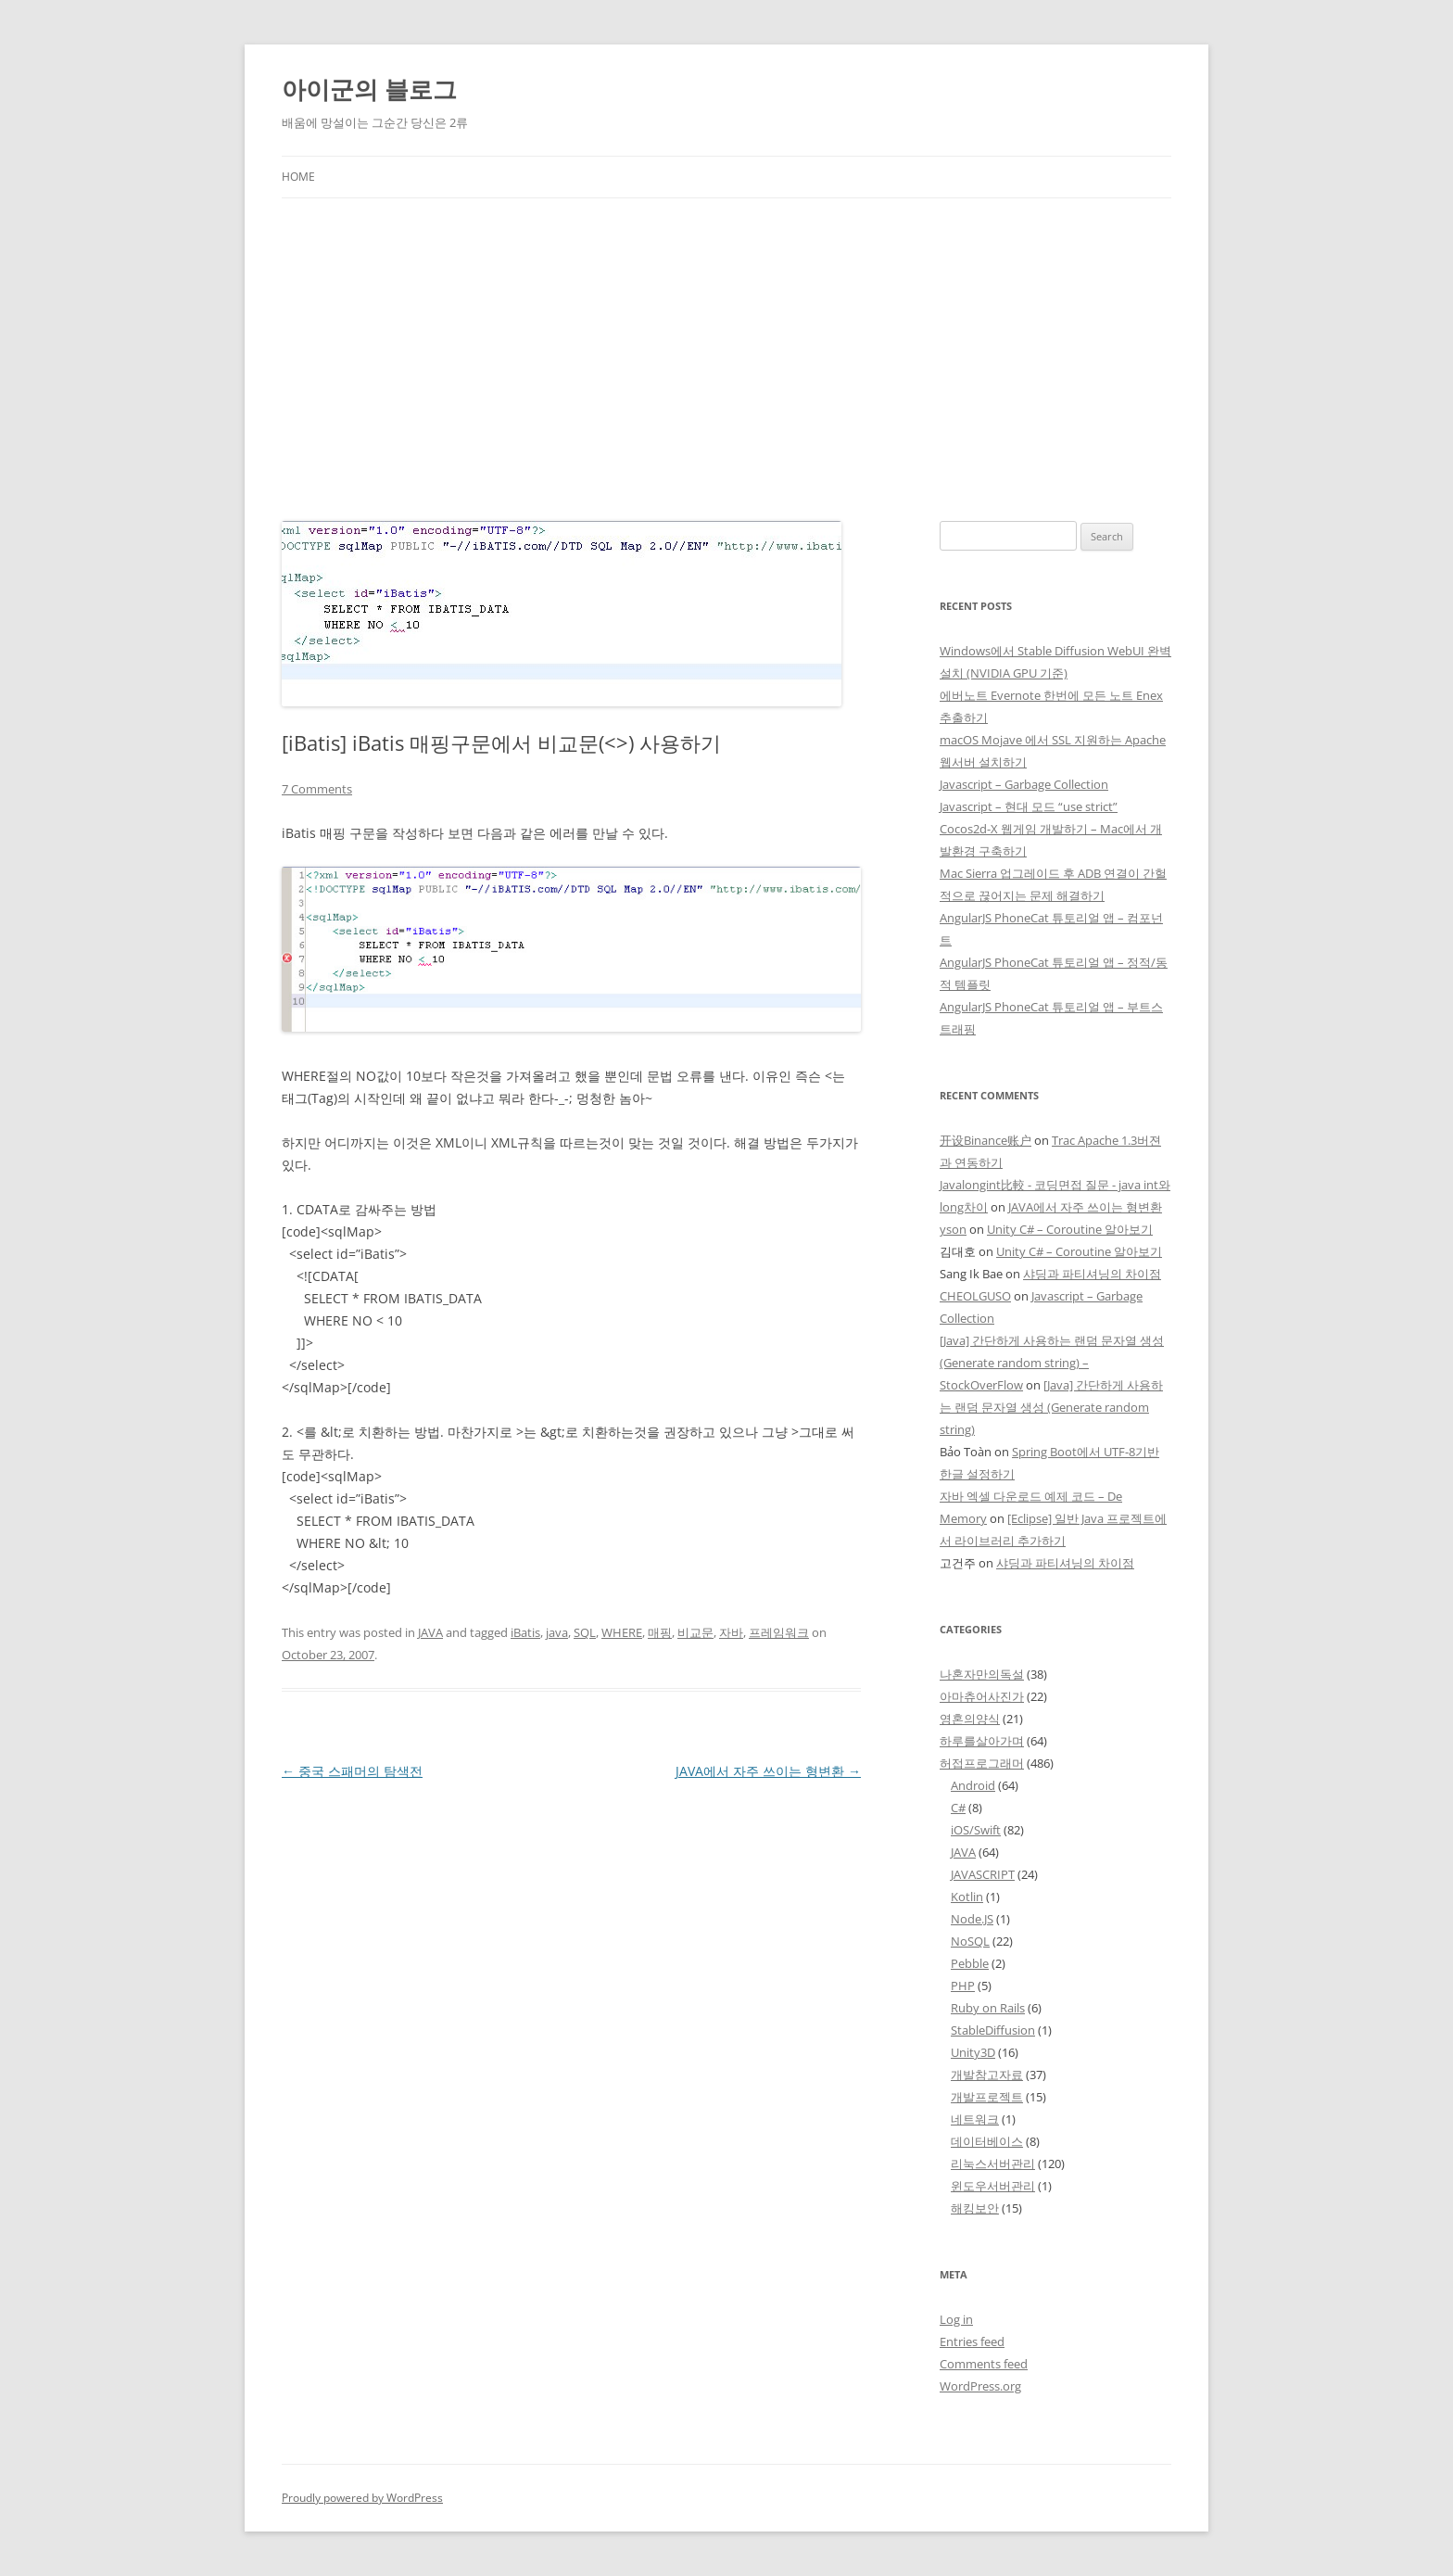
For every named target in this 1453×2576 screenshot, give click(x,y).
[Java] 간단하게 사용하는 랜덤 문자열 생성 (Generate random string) (1051, 1407)
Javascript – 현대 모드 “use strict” (1029, 806)
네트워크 (975, 2119)
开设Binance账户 (985, 1140)
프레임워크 (779, 1632)
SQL (585, 1632)
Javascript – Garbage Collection (1024, 784)
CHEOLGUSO (975, 1296)
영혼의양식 (970, 1718)
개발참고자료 (987, 2074)
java (557, 1632)
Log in (956, 2319)
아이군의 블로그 (369, 89)
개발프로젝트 (987, 2096)
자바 (731, 1632)
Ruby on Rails (988, 2007)
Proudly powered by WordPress (362, 2498)
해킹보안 (975, 2208)
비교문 (695, 1632)
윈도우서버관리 (993, 2185)
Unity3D (973, 2052)
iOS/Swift (976, 1829)
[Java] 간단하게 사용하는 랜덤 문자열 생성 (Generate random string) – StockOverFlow (1052, 1362)
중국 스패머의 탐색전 (352, 1771)
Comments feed (984, 2363)
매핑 (660, 1632)
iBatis (525, 1632)
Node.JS (972, 1918)
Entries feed (972, 2341)
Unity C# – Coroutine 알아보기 (1070, 1229)
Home (298, 176)
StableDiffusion (993, 2030)
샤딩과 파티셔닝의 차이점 (1092, 1273)
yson (953, 1229)
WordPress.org (980, 2386)
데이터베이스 (987, 2141)
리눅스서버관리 (993, 2163)
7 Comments (317, 788)
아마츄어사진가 (982, 1696)
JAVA (430, 1632)
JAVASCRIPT (983, 1874)
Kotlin (967, 1896)
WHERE (621, 1632)
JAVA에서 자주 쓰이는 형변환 (768, 1771)
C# (958, 1807)
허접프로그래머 (982, 1763)
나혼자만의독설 (982, 1674)
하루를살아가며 (982, 1740)
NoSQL (970, 1941)
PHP (963, 1985)
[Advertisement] (726, 359)
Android (973, 1785)
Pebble (970, 1963)
